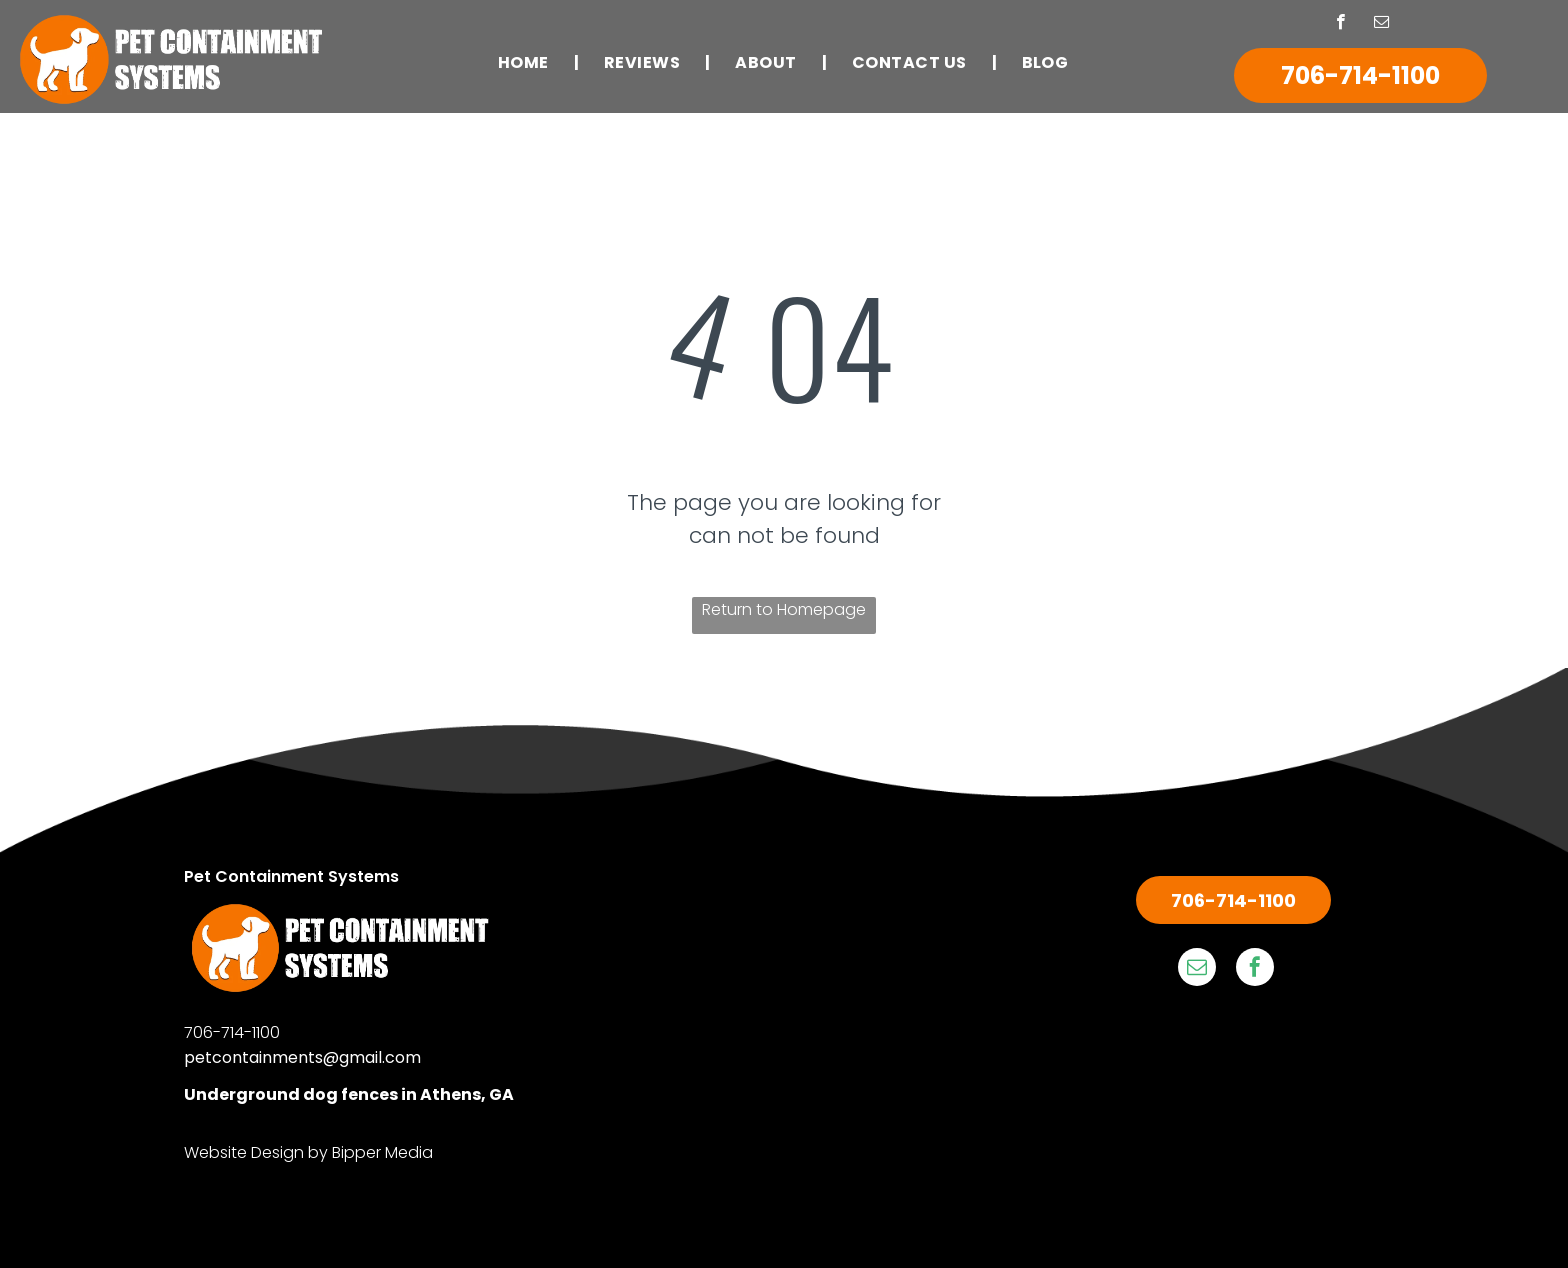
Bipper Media (382, 1152)
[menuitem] (526, 62)
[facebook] (1340, 24)
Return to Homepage (784, 609)
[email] (1381, 24)
